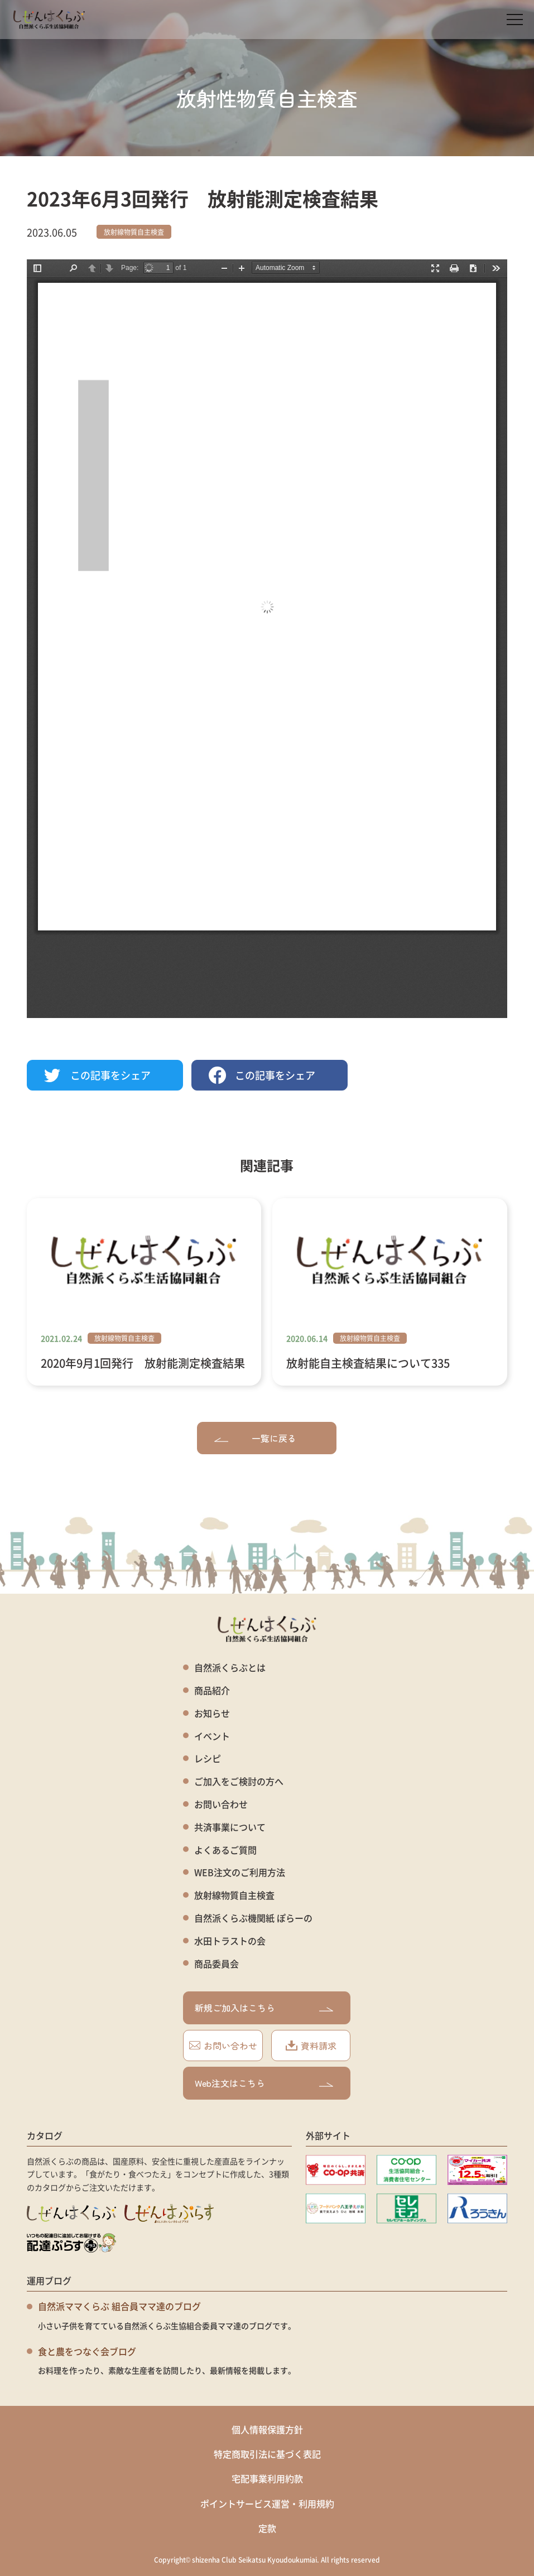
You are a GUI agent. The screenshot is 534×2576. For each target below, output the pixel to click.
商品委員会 (216, 1964)
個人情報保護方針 (267, 2429)
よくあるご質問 (225, 1850)
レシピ (207, 1758)
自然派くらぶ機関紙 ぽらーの (253, 1918)
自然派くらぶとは (230, 1667)
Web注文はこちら (264, 2083)
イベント (212, 1736)
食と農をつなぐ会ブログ (87, 2351)
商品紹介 (212, 1690)
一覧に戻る (255, 1438)
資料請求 (311, 2045)
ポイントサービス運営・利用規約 (267, 2503)
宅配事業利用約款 (267, 2478)
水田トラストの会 (230, 1941)
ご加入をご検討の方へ (238, 1781)
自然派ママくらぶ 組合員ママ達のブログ (119, 2306)
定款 (267, 2528)
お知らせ (212, 1713)
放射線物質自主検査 (134, 232)
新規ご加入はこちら (264, 2007)
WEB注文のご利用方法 (239, 1872)
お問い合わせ (221, 1804)
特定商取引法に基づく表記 (267, 2454)
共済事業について (230, 1827)
